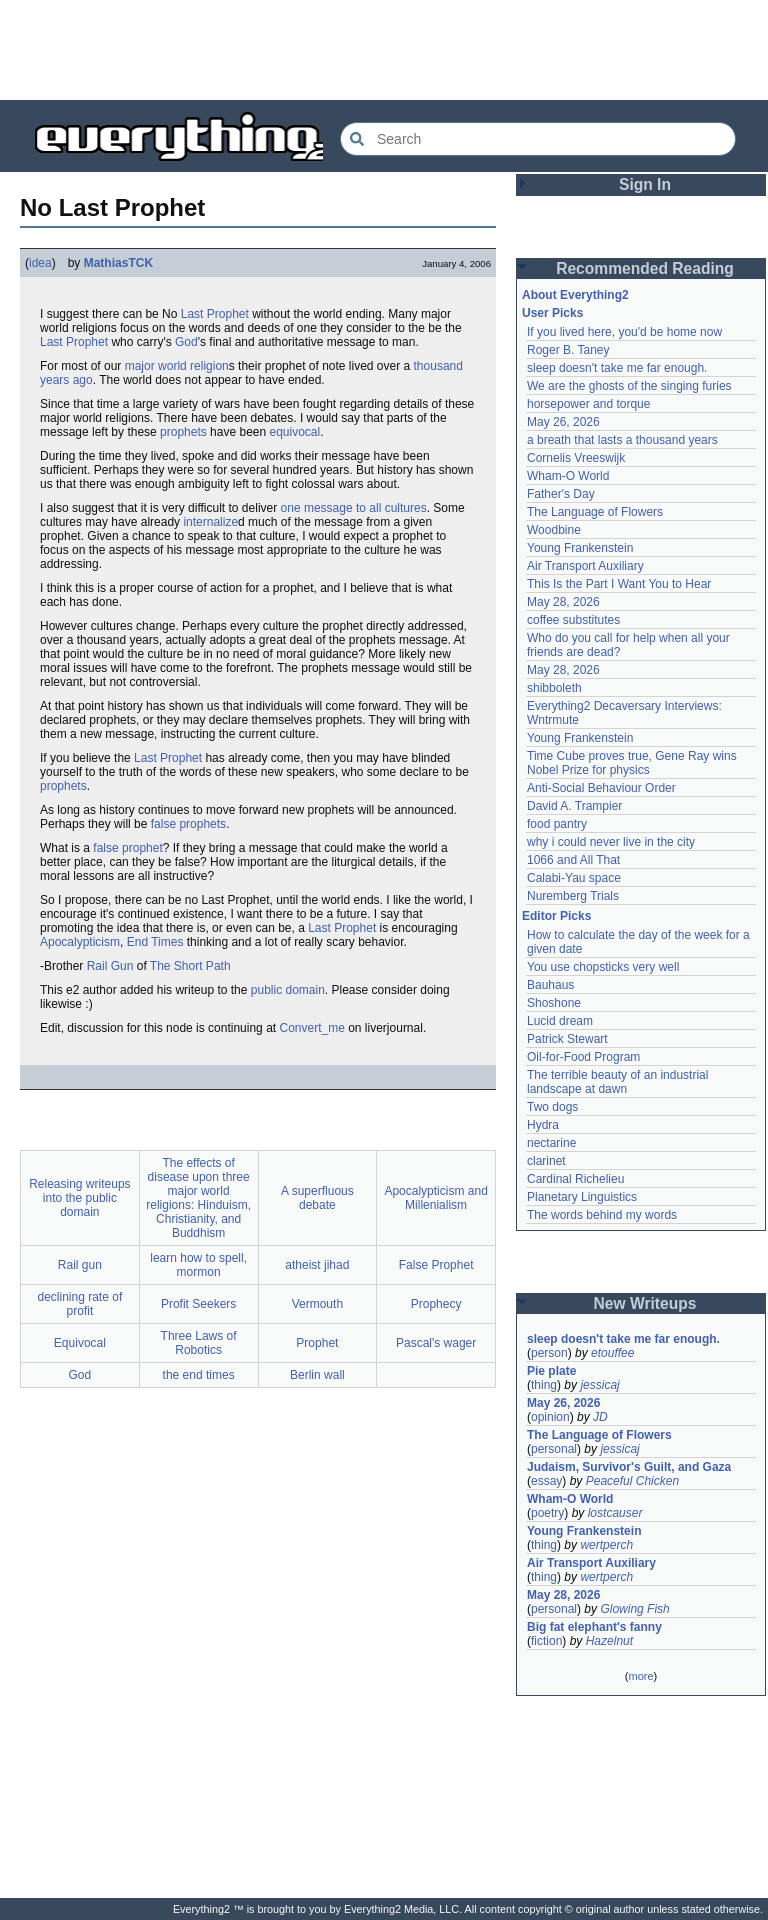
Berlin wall (317, 1375)
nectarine (551, 1143)
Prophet (317, 1343)
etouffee (612, 1353)
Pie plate (551, 1371)
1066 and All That (573, 860)
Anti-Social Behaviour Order (601, 788)
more (640, 1676)
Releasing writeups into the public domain (79, 1198)
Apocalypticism (80, 942)
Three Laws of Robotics (199, 1343)
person (549, 1353)
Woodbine (554, 530)
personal (554, 1449)
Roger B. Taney (568, 350)
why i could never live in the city (611, 842)
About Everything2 (575, 295)
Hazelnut (609, 1641)
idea (40, 263)
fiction (546, 1641)
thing (544, 1385)
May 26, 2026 (563, 422)
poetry (547, 1513)
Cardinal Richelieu (575, 1179)
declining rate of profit (80, 1304)
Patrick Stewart (567, 1039)
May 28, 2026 (563, 602)
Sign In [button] (645, 184)
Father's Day (561, 494)
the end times (199, 1375)
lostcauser (615, 1513)
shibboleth (554, 688)
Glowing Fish (634, 1609)
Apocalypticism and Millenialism (435, 1198)
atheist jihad (317, 1265)
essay (546, 1481)
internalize (210, 522)
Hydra (543, 1125)
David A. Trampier (574, 806)
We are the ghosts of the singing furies (629, 386)
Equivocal (80, 1343)
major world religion (177, 366)
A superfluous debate (317, 1198)
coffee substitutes (573, 620)
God (186, 342)
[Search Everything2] (538, 139)
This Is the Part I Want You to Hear (619, 584)
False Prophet (436, 1265)
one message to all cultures (354, 508)
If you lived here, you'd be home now (624, 332)
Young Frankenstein (580, 548)
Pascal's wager (436, 1343)
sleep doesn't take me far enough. (617, 368)
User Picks (552, 313)
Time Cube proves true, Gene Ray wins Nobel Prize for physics (633, 763)
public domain (288, 990)
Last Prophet (215, 314)
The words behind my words (602, 1215)
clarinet (546, 1161)
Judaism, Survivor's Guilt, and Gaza (629, 1467)
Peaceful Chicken (632, 1481)
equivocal (295, 432)
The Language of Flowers (595, 512)
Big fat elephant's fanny (594, 1627)
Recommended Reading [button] (645, 268)
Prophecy (436, 1304)
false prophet (127, 848)
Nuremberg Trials (573, 896)
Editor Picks (556, 916)
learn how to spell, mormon (198, 1265)
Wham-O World (568, 476)
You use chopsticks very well (603, 967)
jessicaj (599, 1385)
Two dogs (552, 1107)
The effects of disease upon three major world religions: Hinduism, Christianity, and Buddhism (198, 1198)
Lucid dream (560, 1021)
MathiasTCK (118, 263)
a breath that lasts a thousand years (622, 440)
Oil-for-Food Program (583, 1057)
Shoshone (554, 1003)
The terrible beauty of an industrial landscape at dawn (619, 1082)
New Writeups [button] (645, 1303)
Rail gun (80, 1265)
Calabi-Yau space (574, 878)
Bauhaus (550, 985)
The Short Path (190, 966)
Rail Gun (110, 966)
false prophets (188, 824)
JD (600, 1417)
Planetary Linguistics (582, 1197)
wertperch (606, 1545)
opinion (550, 1417)
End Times (155, 942)
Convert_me (311, 1028)
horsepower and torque (588, 404)
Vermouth (317, 1304)
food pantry (557, 824)
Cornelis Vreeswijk (576, 458)
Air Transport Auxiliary (585, 566)
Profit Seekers (198, 1304)
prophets (183, 432)
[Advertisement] (384, 50)
